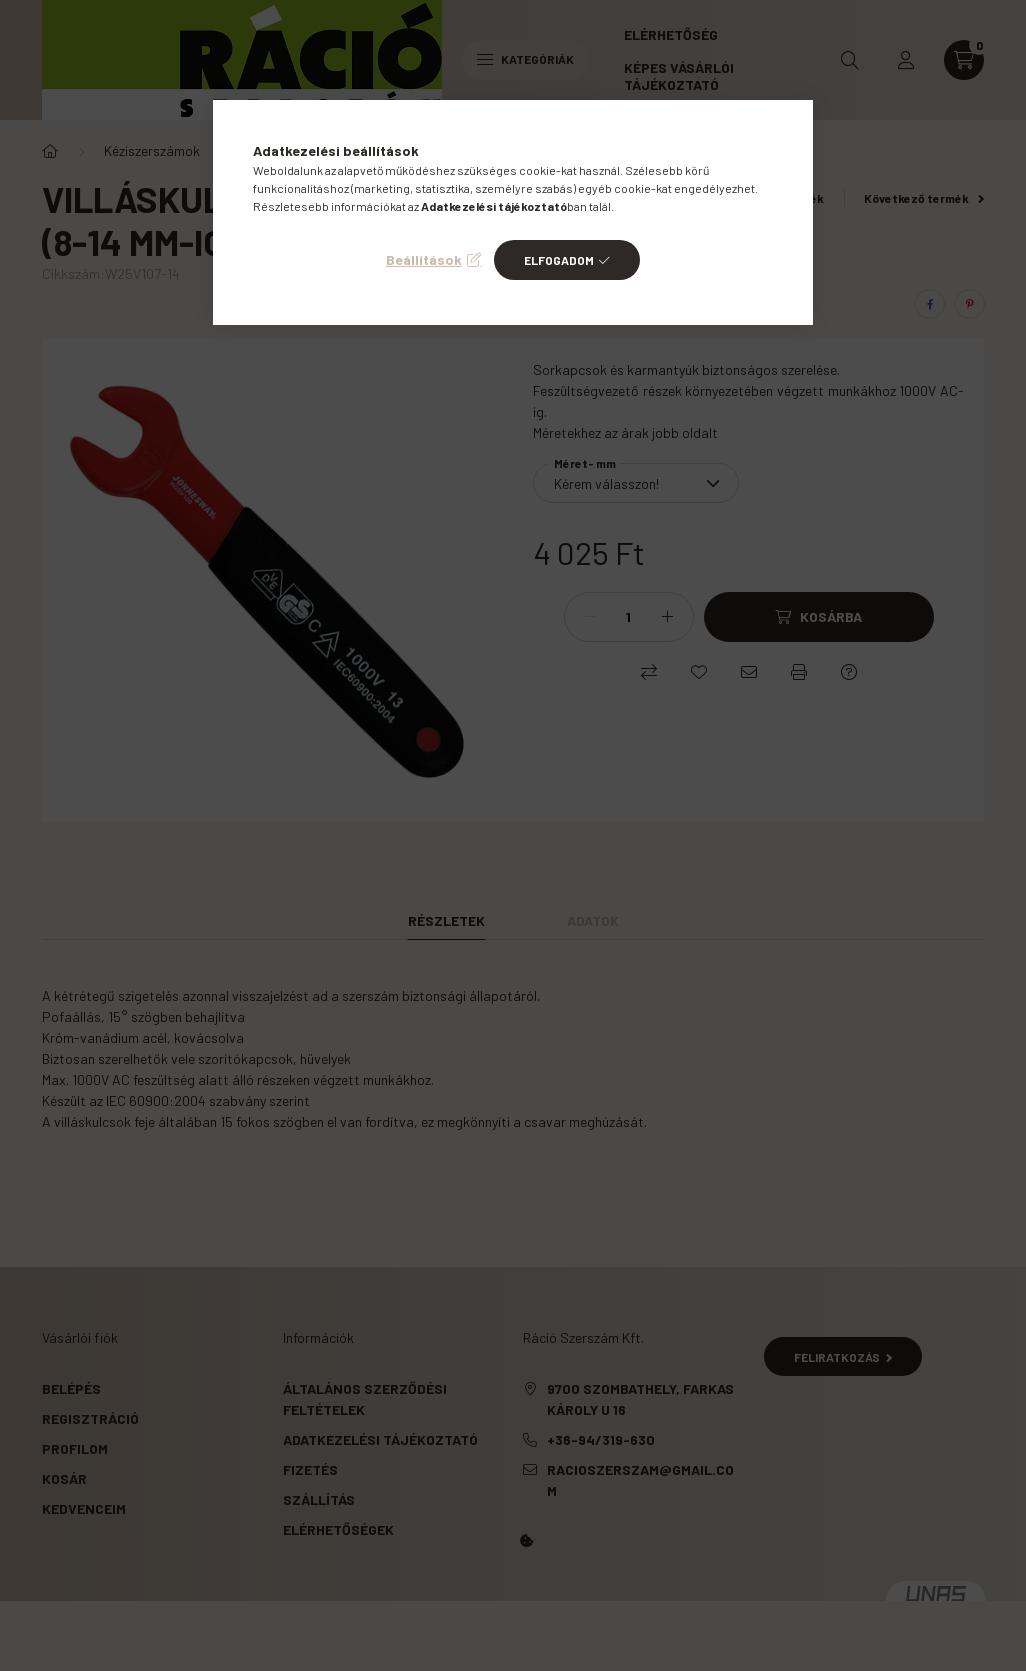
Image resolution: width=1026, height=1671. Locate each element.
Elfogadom (559, 260)
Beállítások (424, 259)
